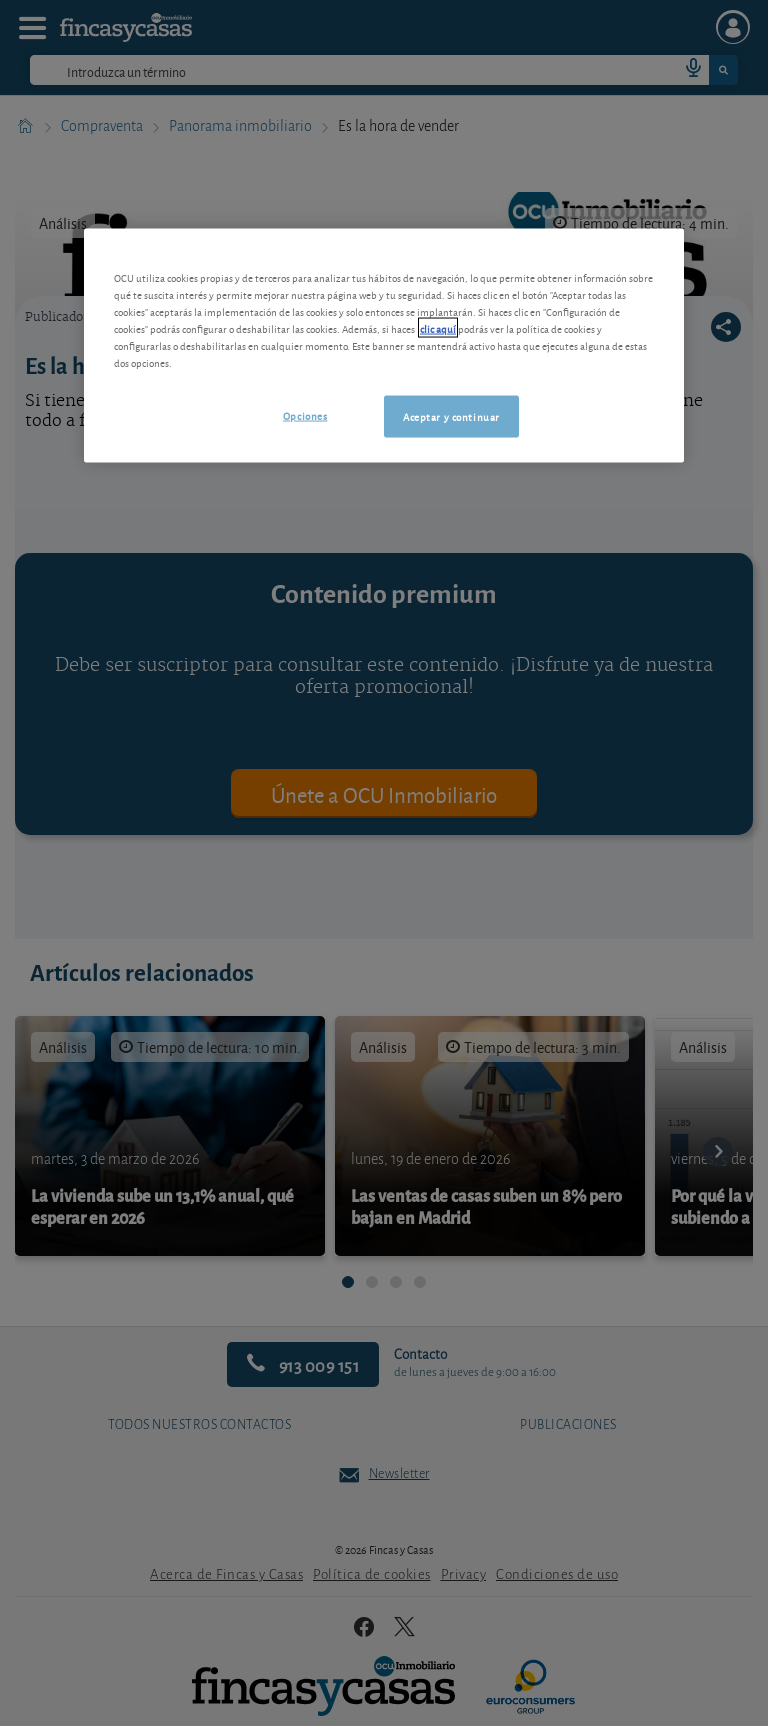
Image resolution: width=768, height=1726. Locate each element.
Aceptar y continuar (451, 416)
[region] (384, 345)
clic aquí (438, 328)
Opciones (305, 415)
